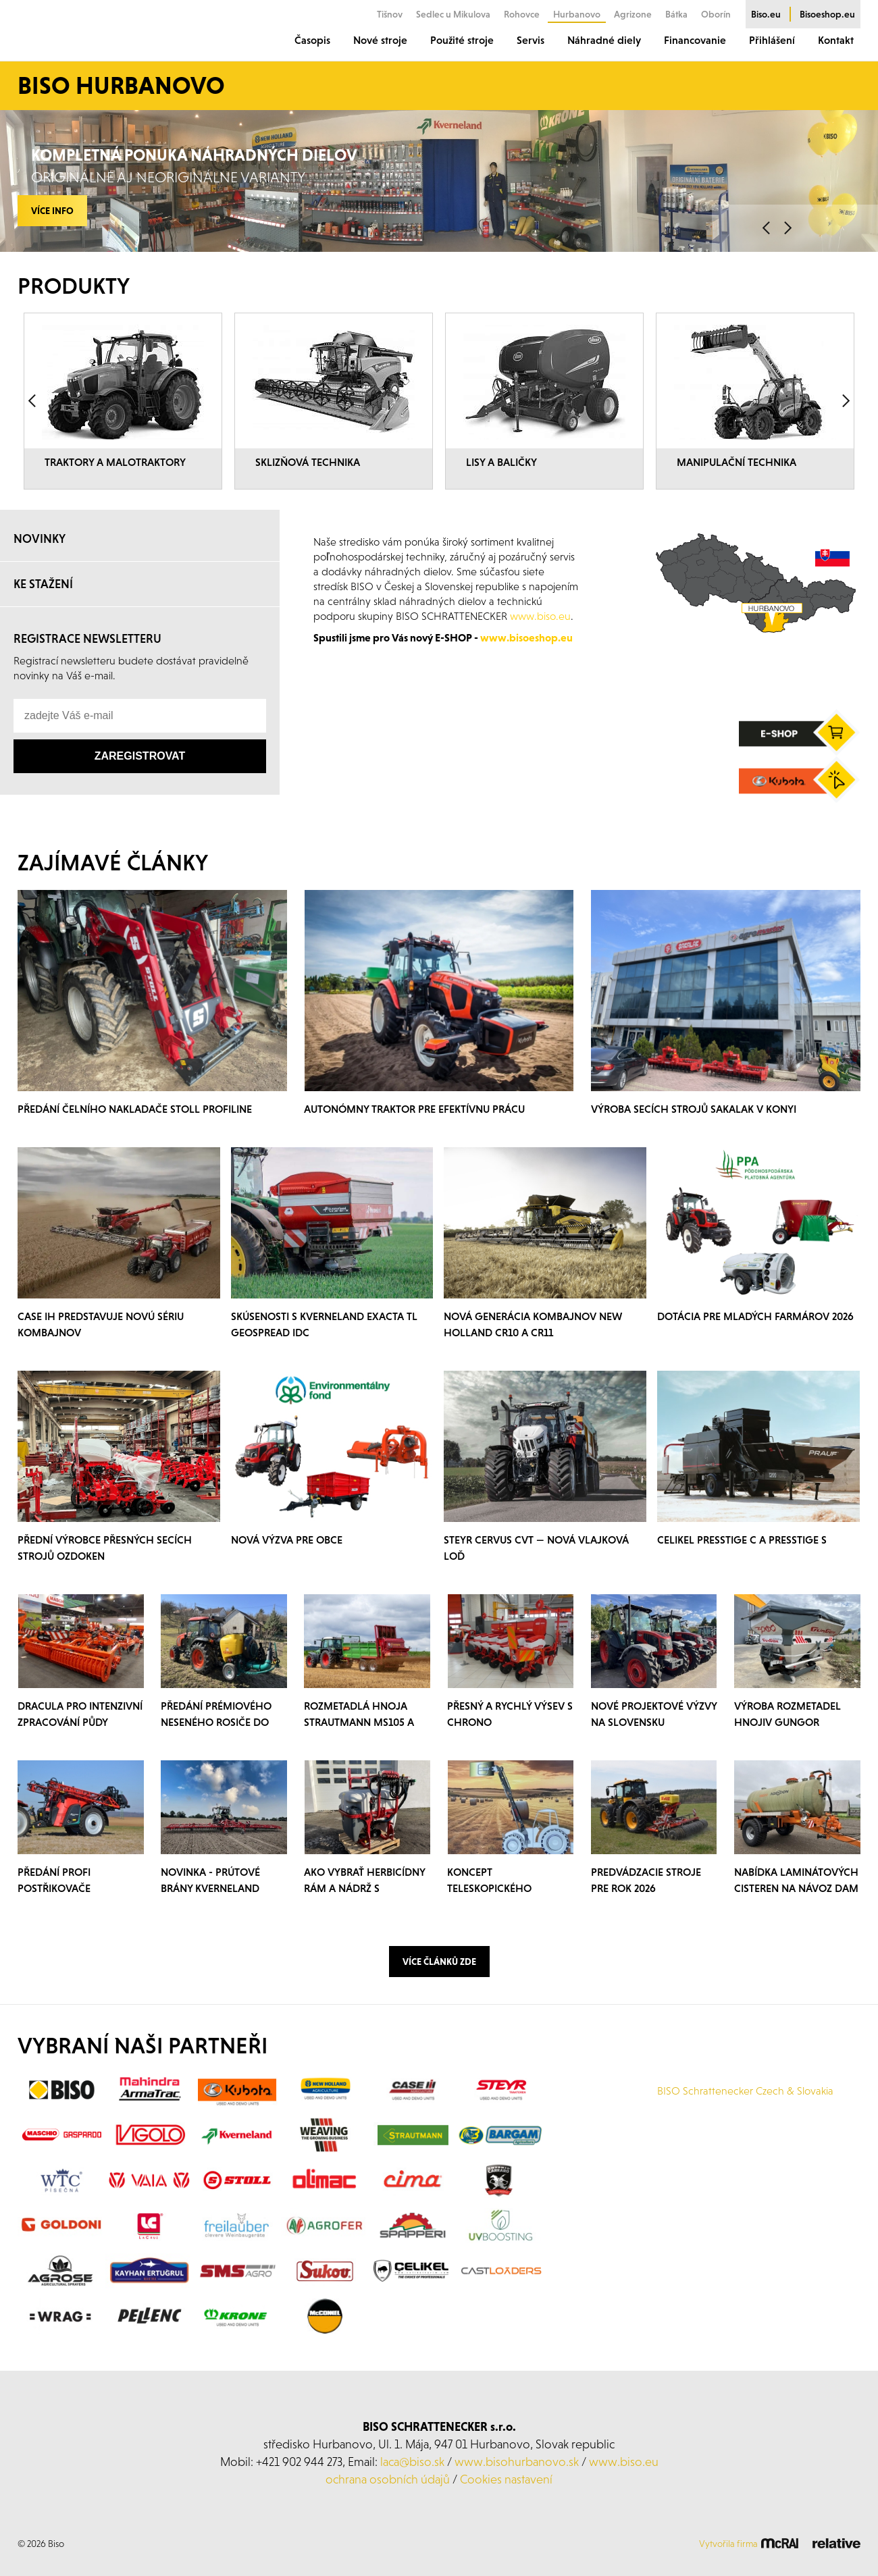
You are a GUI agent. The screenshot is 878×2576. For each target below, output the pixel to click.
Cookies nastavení (506, 2508)
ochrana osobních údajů (388, 2508)
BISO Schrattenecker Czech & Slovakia (745, 2119)
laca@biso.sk (412, 2490)
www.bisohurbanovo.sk (517, 2490)
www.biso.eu (623, 2490)
